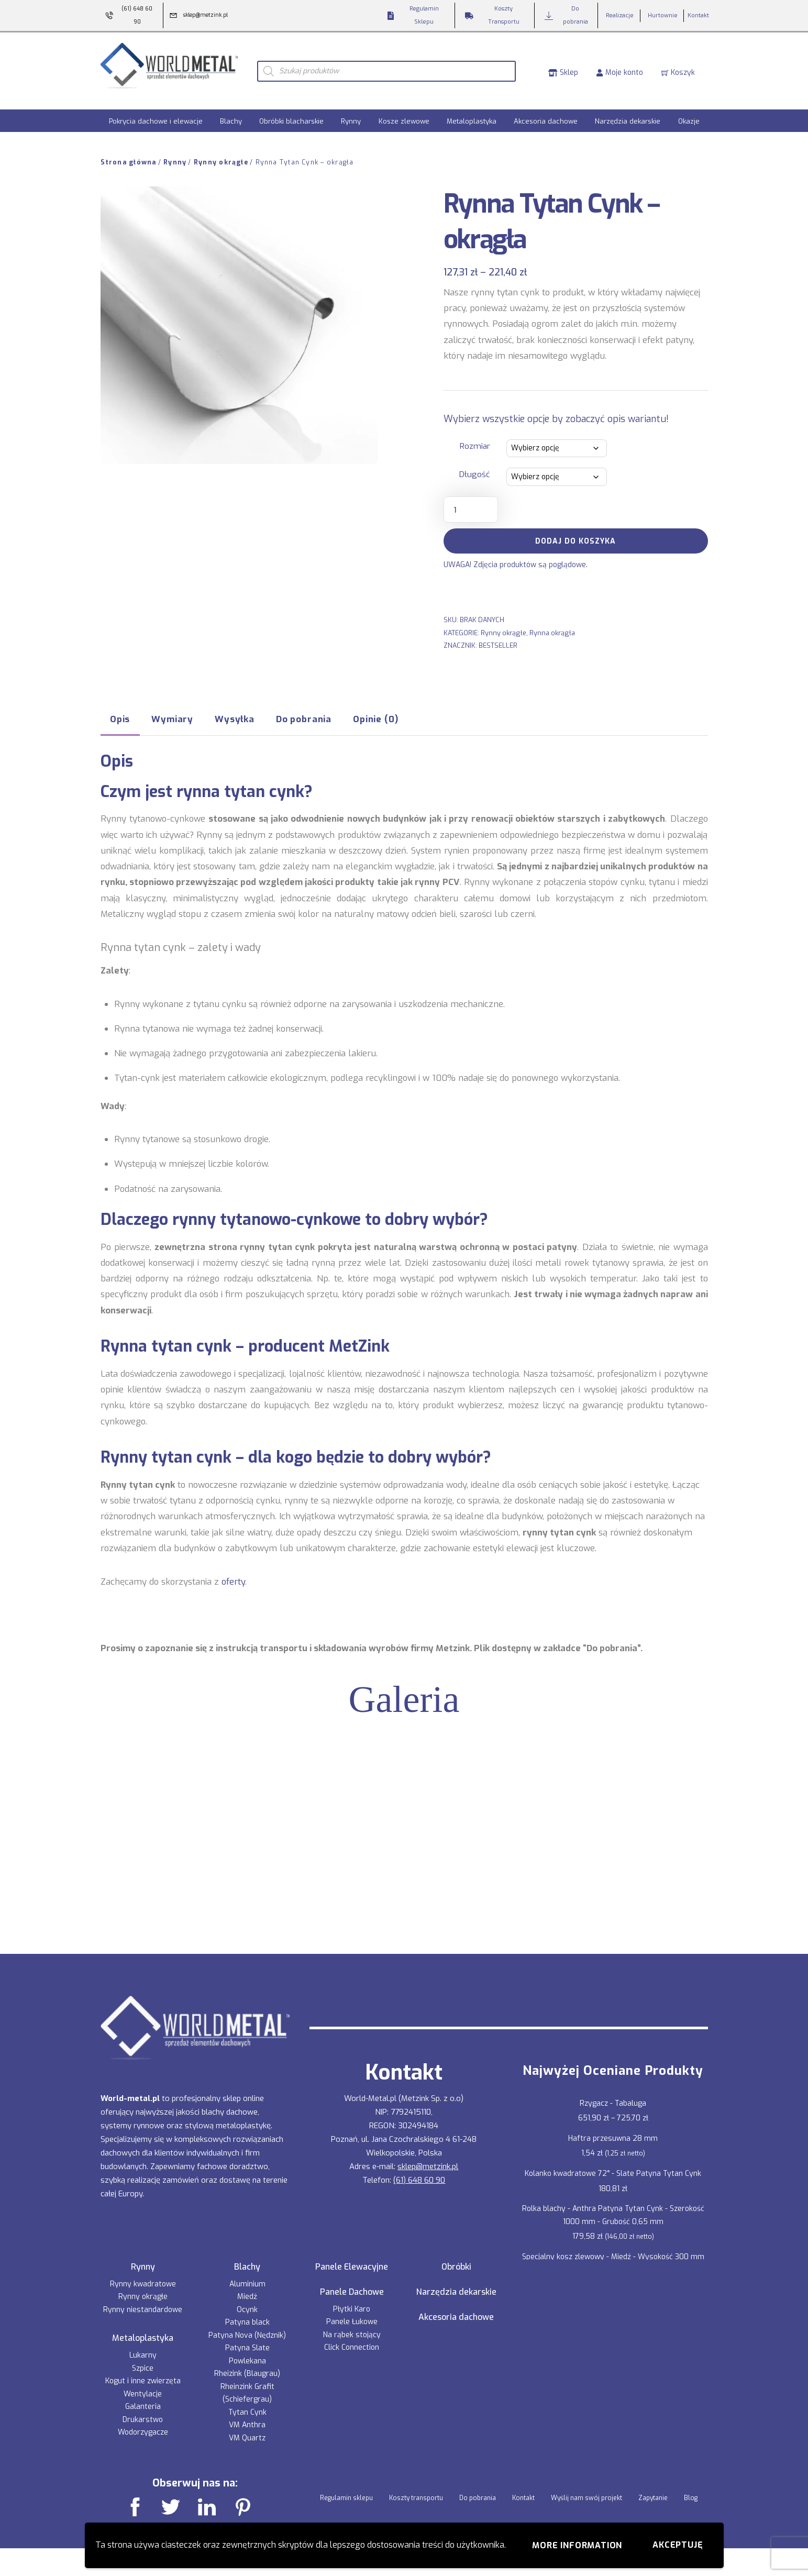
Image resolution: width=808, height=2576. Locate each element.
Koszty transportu (416, 2488)
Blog (691, 2488)
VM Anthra (247, 2415)
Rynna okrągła (552, 622)
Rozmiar (475, 435)
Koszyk (678, 66)
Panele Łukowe (352, 2311)
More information (577, 2545)
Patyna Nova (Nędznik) (247, 2325)
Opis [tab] (120, 708)
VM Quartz (247, 2428)
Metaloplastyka (471, 111)
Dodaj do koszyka (575, 531)
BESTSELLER (498, 635)
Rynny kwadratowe (143, 2274)
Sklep (563, 66)
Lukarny (143, 2345)
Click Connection (351, 2337)
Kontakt (523, 2488)
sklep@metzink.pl (427, 2156)
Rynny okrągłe (221, 152)
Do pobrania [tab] (303, 708)
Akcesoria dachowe (546, 111)
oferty (233, 1571)
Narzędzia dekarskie (627, 111)
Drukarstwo (143, 2409)
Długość (474, 464)
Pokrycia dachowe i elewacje (156, 111)
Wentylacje (143, 2384)
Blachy (231, 111)
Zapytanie (653, 2488)
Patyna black (247, 2312)
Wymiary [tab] (172, 708)
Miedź (247, 2287)
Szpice (142, 2358)
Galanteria (143, 2396)
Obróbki (456, 2256)
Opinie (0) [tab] (375, 708)
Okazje (689, 111)
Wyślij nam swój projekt (586, 2488)
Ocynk (247, 2299)
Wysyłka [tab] (234, 708)
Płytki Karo (351, 2299)
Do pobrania (477, 2488)
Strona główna (129, 152)
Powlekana (247, 2351)
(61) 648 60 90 (419, 2169)
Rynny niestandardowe (142, 2299)
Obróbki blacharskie (291, 111)
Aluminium (247, 2274)
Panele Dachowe (352, 2281)
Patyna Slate (247, 2338)
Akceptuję (677, 2544)
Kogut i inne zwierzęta (143, 2370)
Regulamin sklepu (346, 2488)
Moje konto (619, 66)
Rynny (351, 111)
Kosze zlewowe (404, 111)
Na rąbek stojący (352, 2324)
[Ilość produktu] (471, 499)
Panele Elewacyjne (351, 2256)
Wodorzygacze (143, 2422)
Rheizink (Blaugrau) (247, 2364)
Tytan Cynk (247, 2402)
